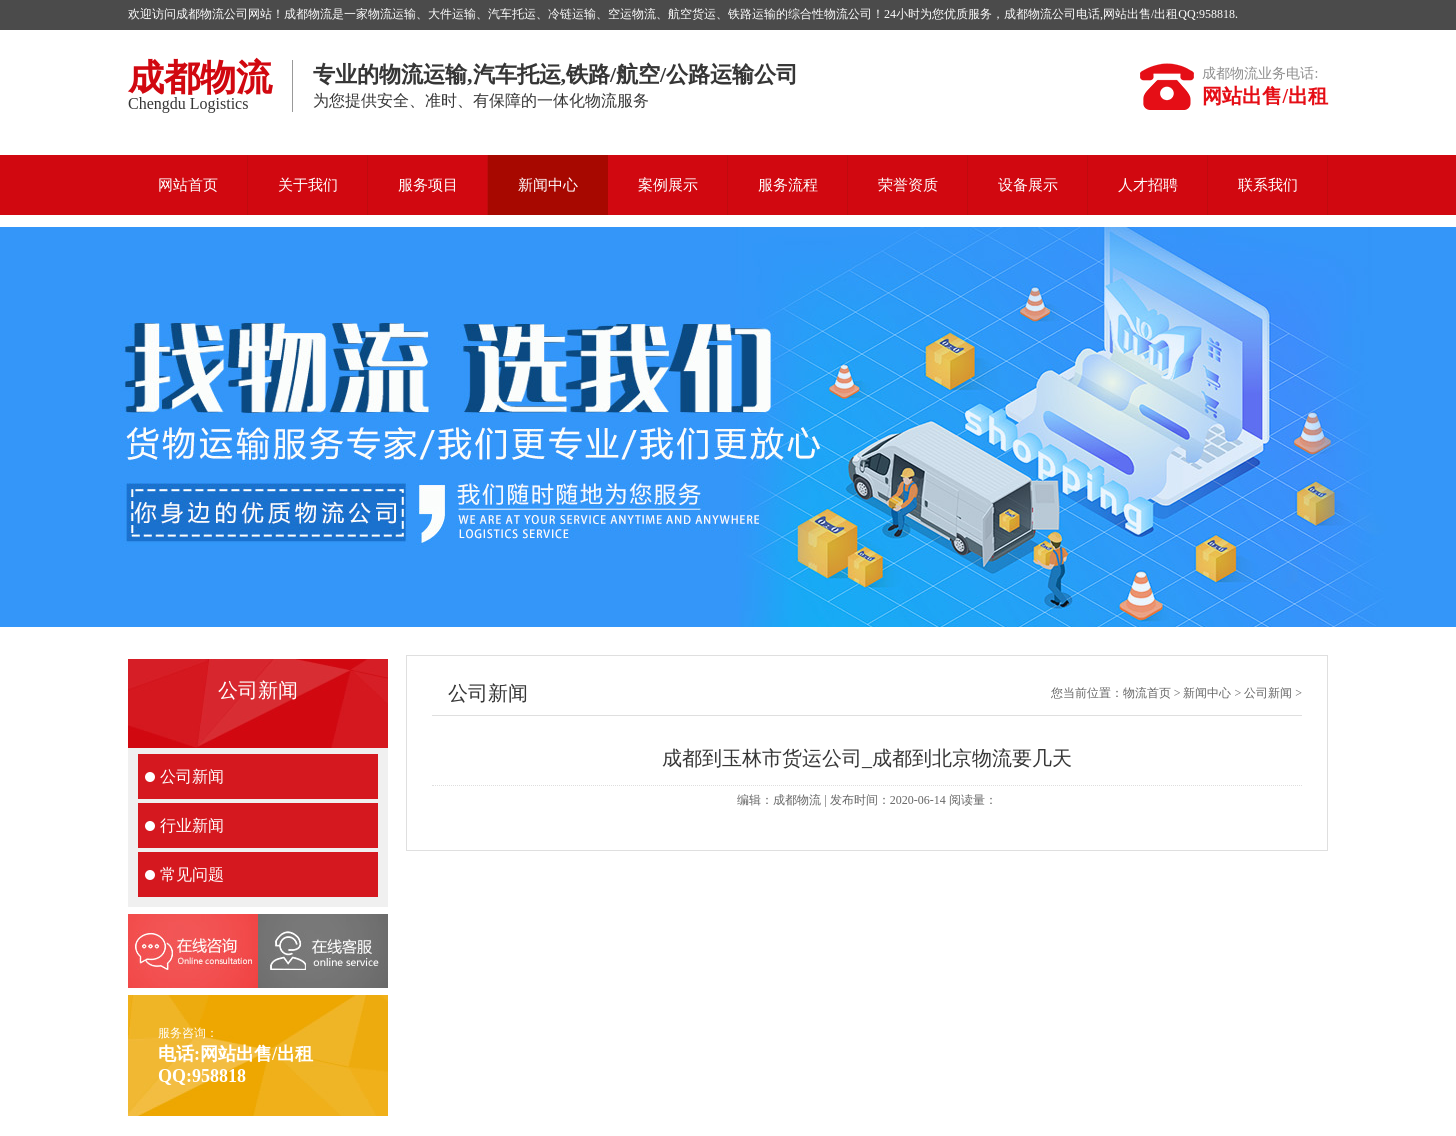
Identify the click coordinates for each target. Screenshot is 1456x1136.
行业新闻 (192, 825)
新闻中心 (548, 185)
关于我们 (308, 185)
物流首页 (1147, 693)
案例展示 (668, 185)
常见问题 (192, 874)
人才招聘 (1148, 185)
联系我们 (1268, 185)
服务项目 (428, 185)
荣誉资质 (908, 185)
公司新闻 (192, 776)
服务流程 (788, 185)
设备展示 (1028, 185)
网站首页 (188, 185)
